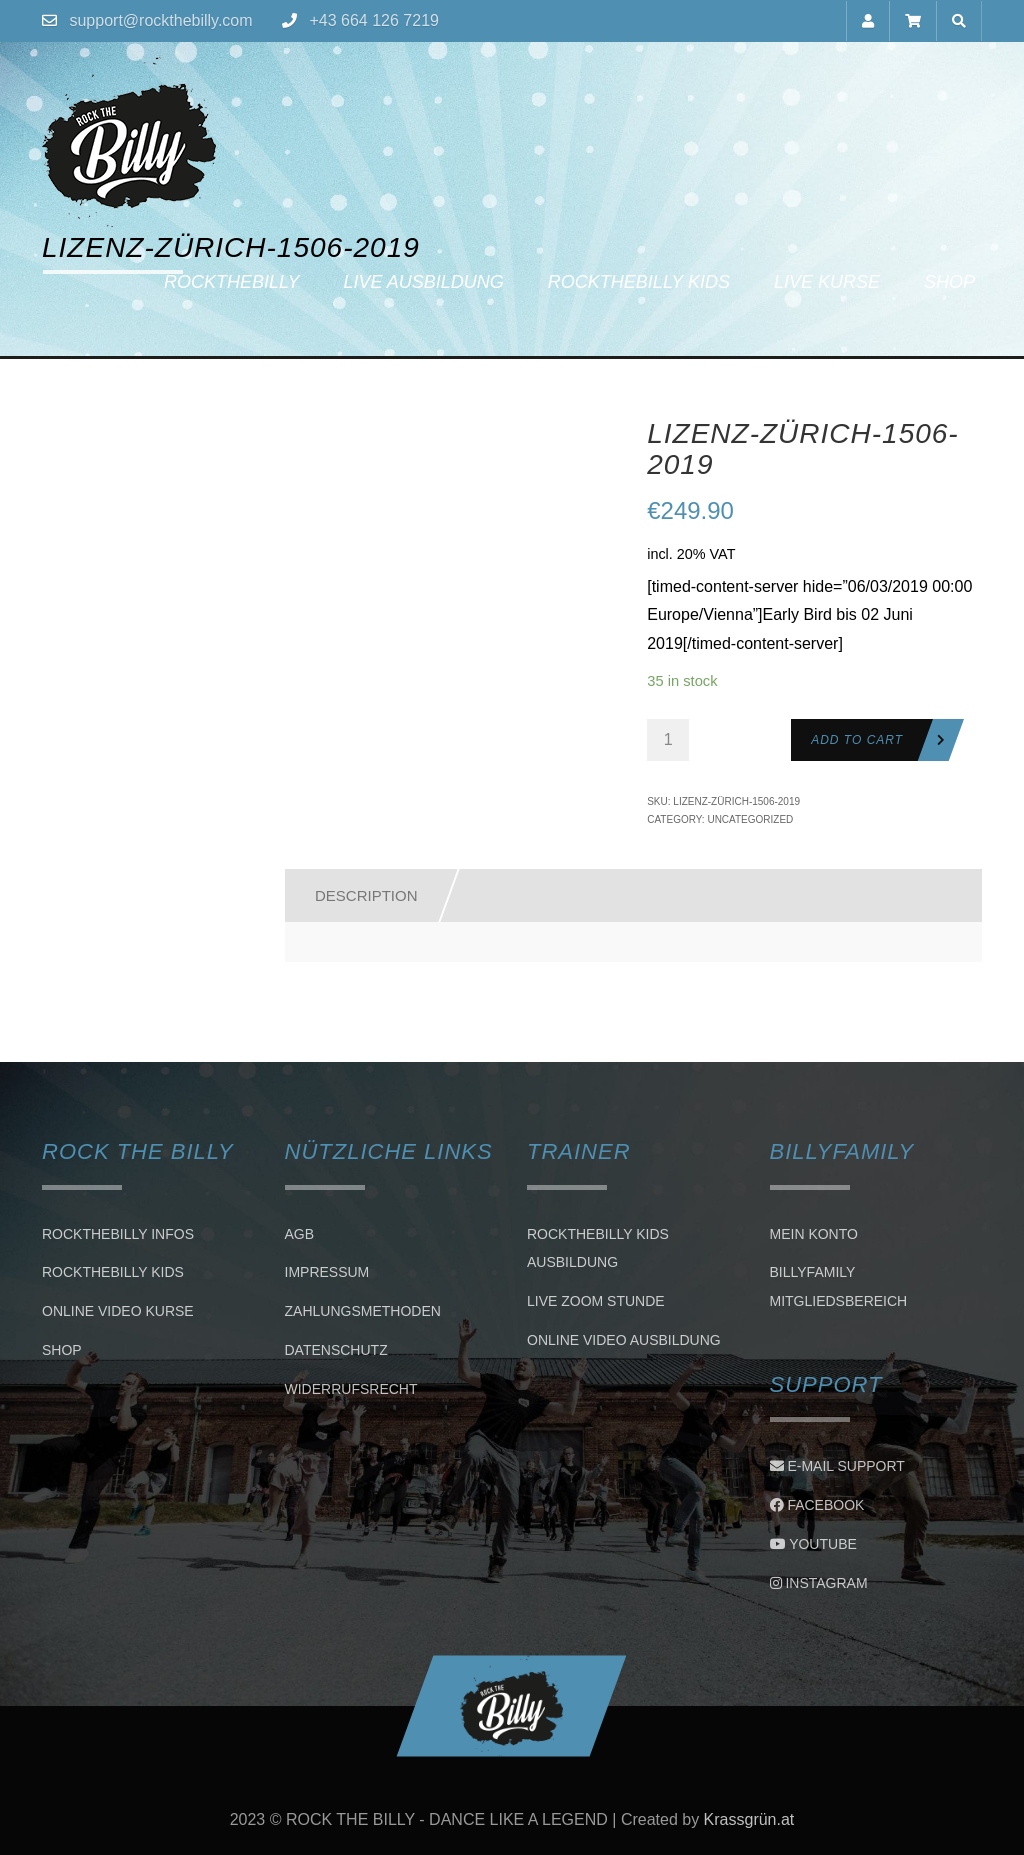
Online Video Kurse (118, 1311)
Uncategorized (750, 819)
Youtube (813, 1544)
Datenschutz (336, 1350)
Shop (949, 282)
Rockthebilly (231, 282)
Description (366, 895)
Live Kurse (827, 282)
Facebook (817, 1505)
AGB (300, 1234)
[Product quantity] (668, 740)
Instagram (819, 1583)
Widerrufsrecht (351, 1389)
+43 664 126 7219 (373, 20)
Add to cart (857, 740)
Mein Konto (814, 1234)
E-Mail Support (837, 1466)
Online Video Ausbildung (624, 1340)
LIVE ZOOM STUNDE (596, 1301)
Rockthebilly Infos (118, 1234)
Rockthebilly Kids (639, 282)
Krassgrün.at (749, 1819)
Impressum (327, 1273)
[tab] (357, 895)
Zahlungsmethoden (363, 1311)
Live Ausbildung (423, 282)
